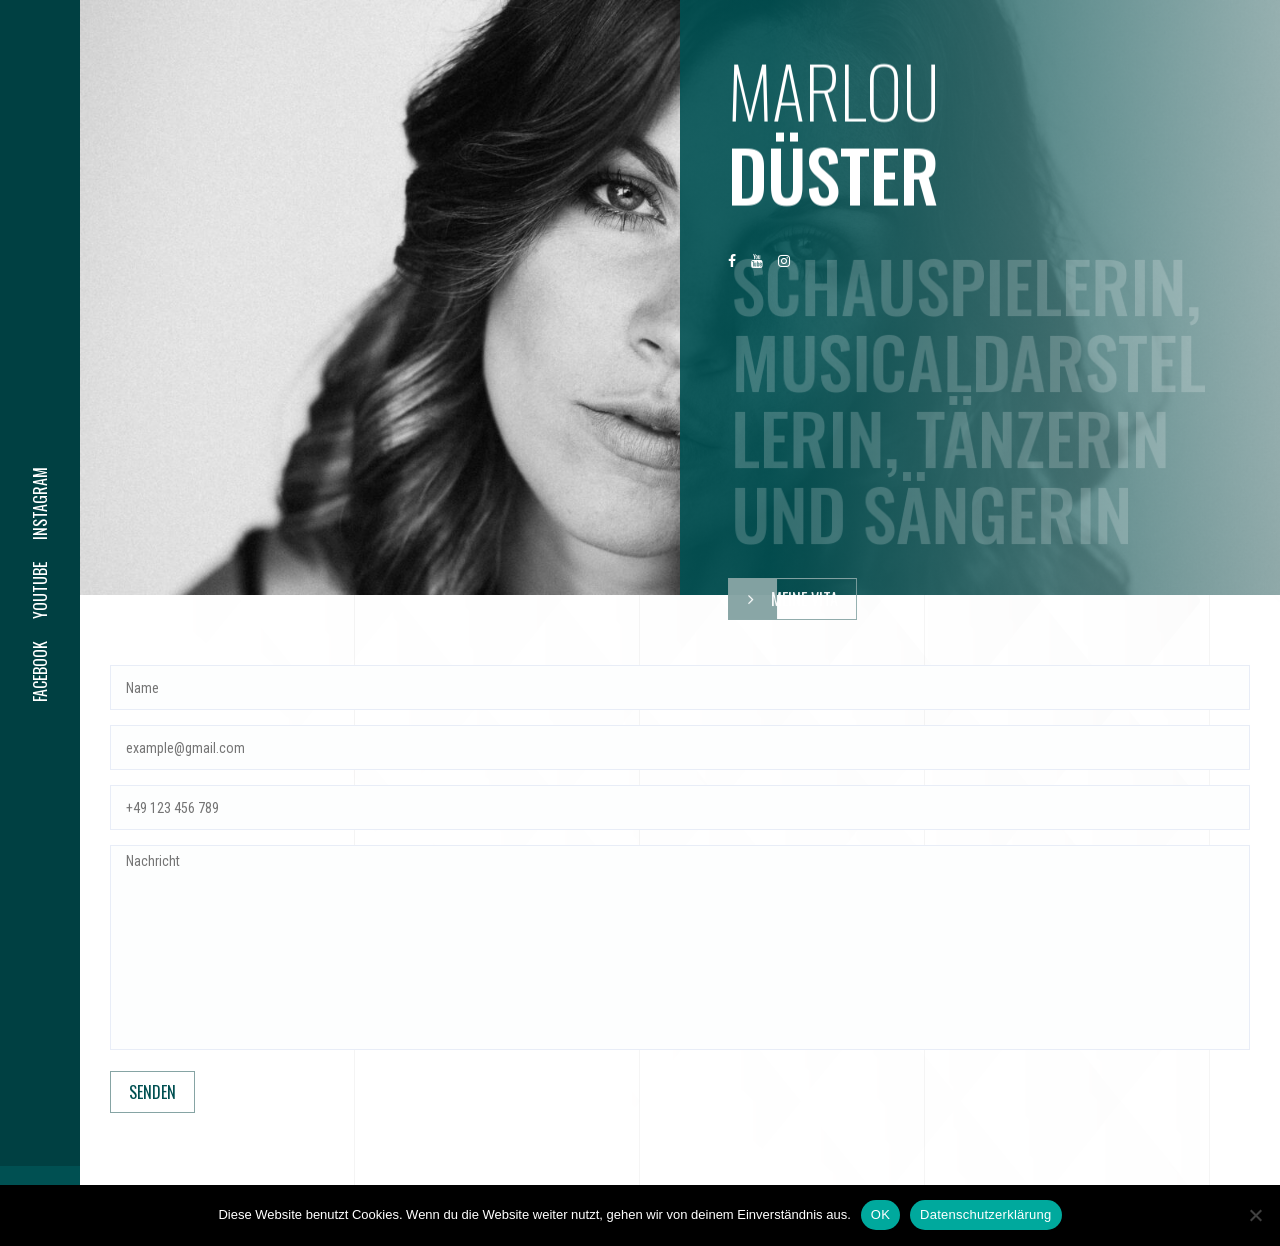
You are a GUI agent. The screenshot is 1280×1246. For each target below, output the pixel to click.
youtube (40, 590)
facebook (40, 671)
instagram (40, 503)
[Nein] (1255, 1215)
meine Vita (783, 599)
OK (880, 1214)
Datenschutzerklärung (985, 1214)
